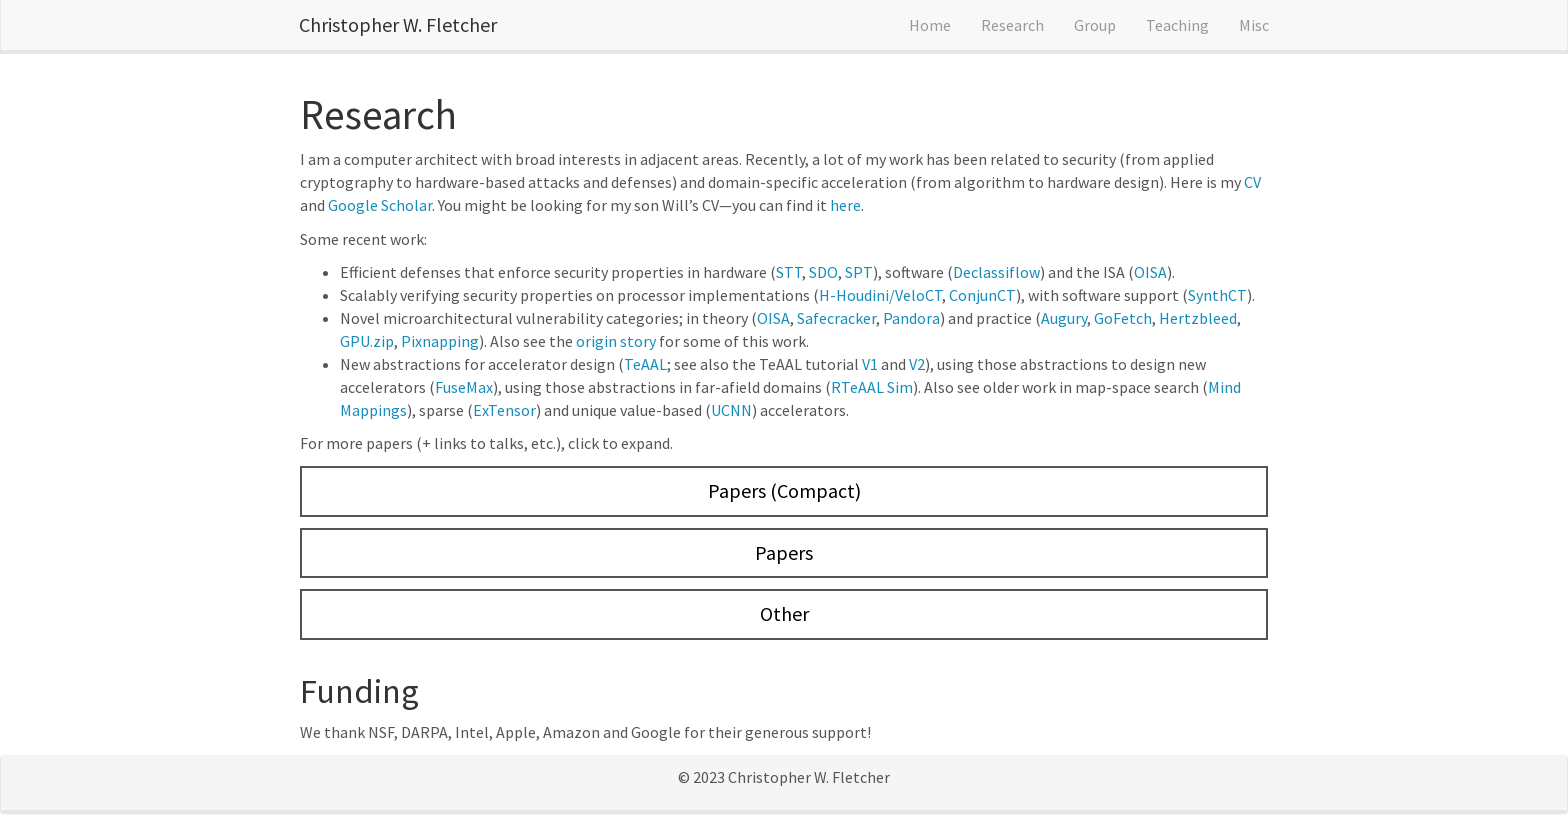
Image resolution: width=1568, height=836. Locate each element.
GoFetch (1123, 318)
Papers (784, 552)
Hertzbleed (1198, 318)
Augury (1064, 318)
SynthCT (1217, 295)
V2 (917, 364)
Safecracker (836, 318)
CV (1252, 182)
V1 (870, 364)
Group (1095, 25)
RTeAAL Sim (872, 387)
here (845, 205)
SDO (823, 272)
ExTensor (504, 410)
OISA (1150, 272)
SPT (859, 272)
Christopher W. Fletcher (398, 24)
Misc (1254, 25)
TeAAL (645, 364)
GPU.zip (367, 341)
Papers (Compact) (784, 490)
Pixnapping (440, 341)
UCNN (731, 410)
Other (784, 613)
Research (1012, 25)
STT (789, 272)
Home (930, 25)
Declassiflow (996, 272)
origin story (616, 341)
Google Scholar (380, 205)
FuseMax (464, 387)
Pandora (911, 318)
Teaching (1177, 25)
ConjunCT (982, 295)
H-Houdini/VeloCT (880, 295)
